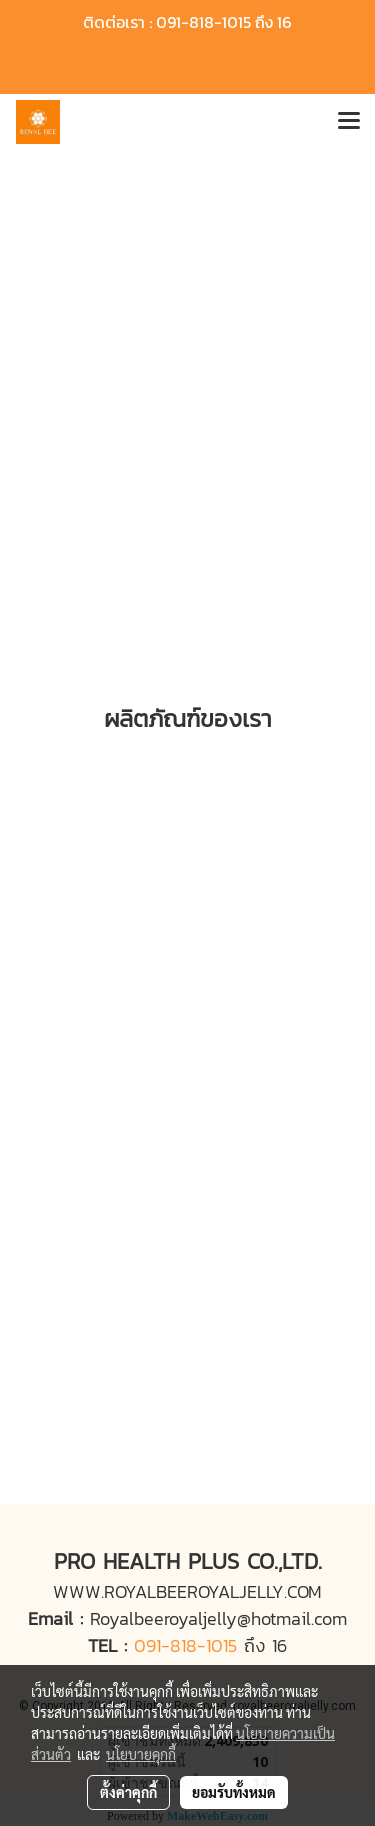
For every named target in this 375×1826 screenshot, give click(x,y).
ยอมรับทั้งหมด (234, 1792)
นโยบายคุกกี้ (141, 1754)
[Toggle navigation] (349, 122)
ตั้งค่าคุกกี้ (128, 1792)
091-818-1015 (185, 1645)
